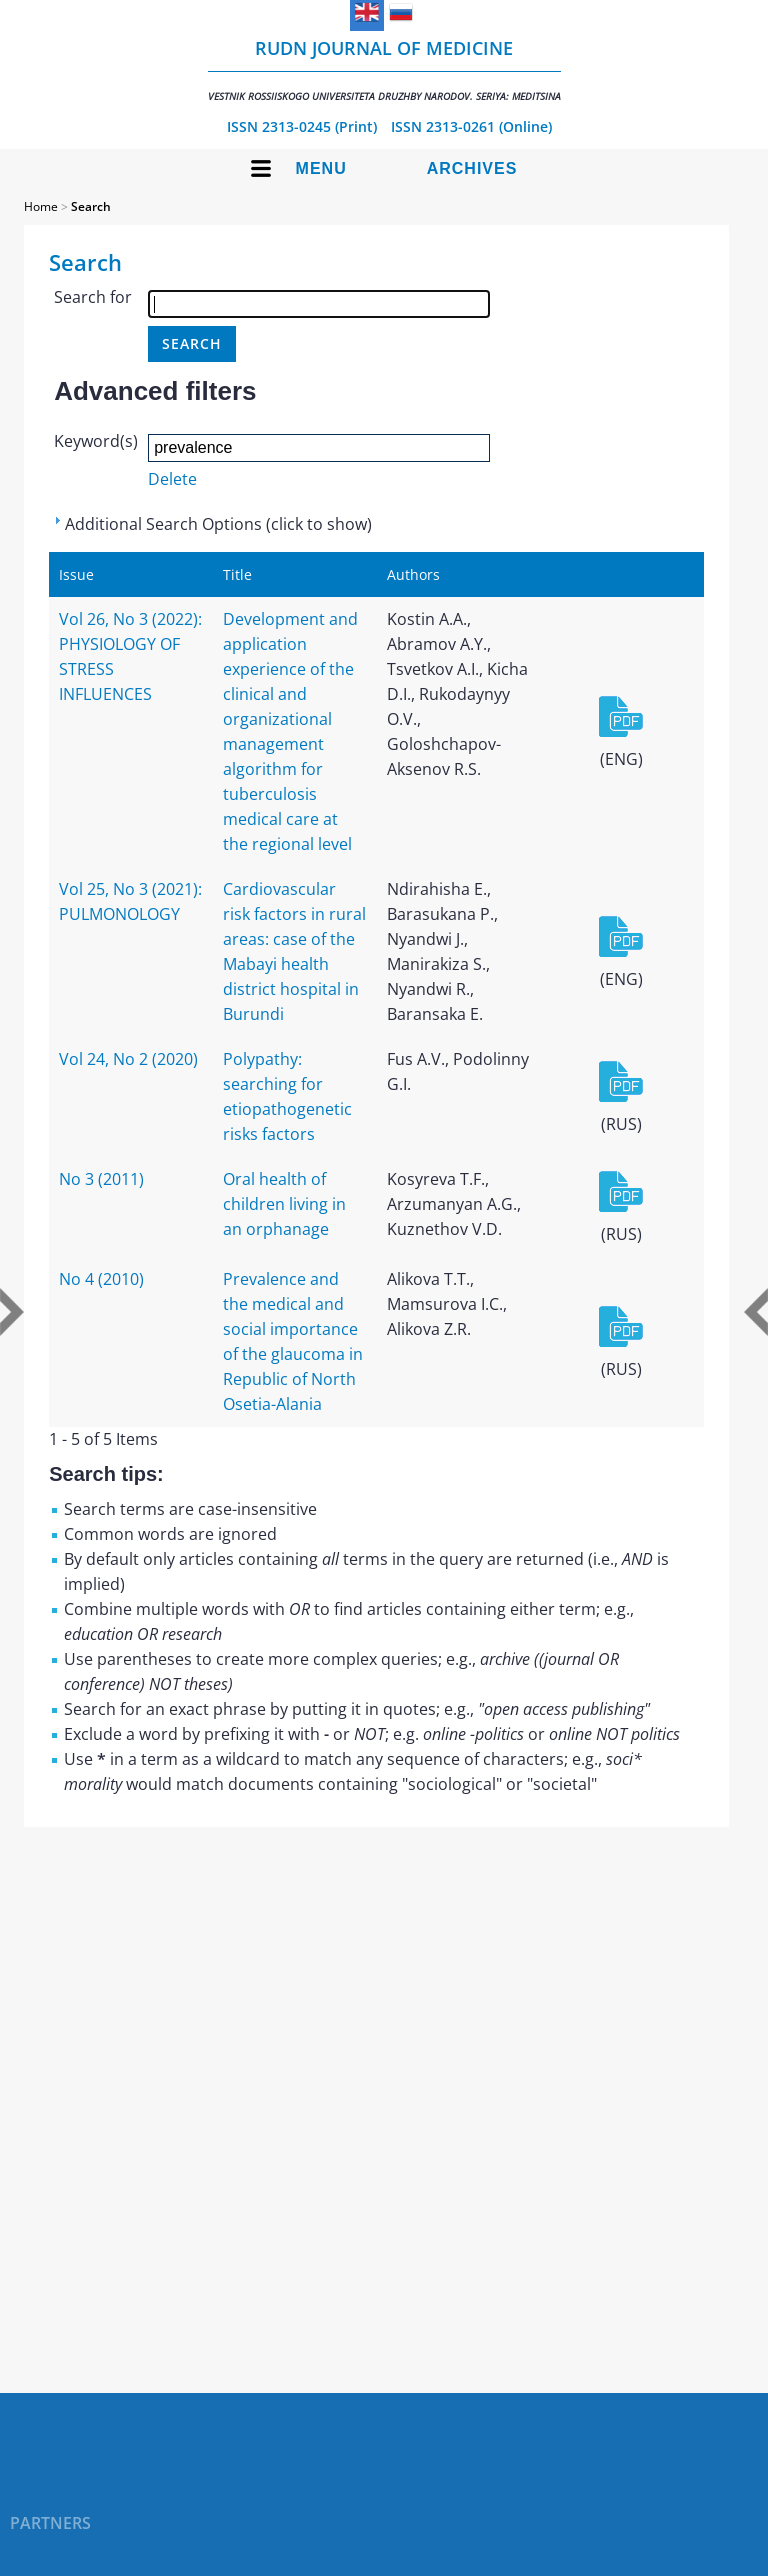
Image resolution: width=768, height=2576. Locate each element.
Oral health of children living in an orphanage (284, 1204)
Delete (172, 479)
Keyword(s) (96, 441)
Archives (472, 168)
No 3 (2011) (101, 1179)
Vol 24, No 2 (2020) (128, 1059)
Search (91, 206)
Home (41, 206)
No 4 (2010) (101, 1279)
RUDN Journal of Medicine (384, 69)
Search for (93, 297)
